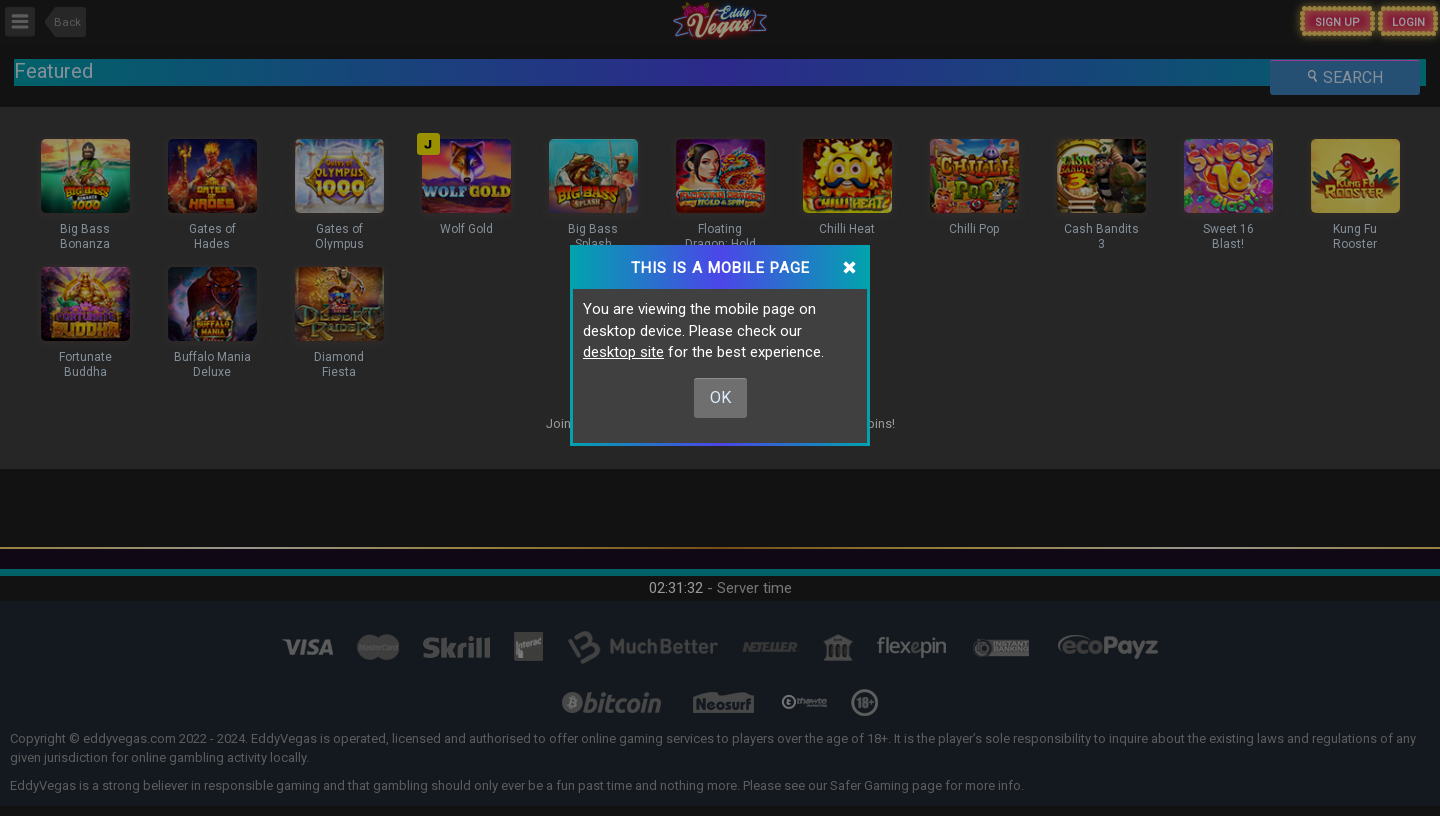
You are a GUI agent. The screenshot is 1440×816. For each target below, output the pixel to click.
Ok (720, 397)
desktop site (623, 352)
